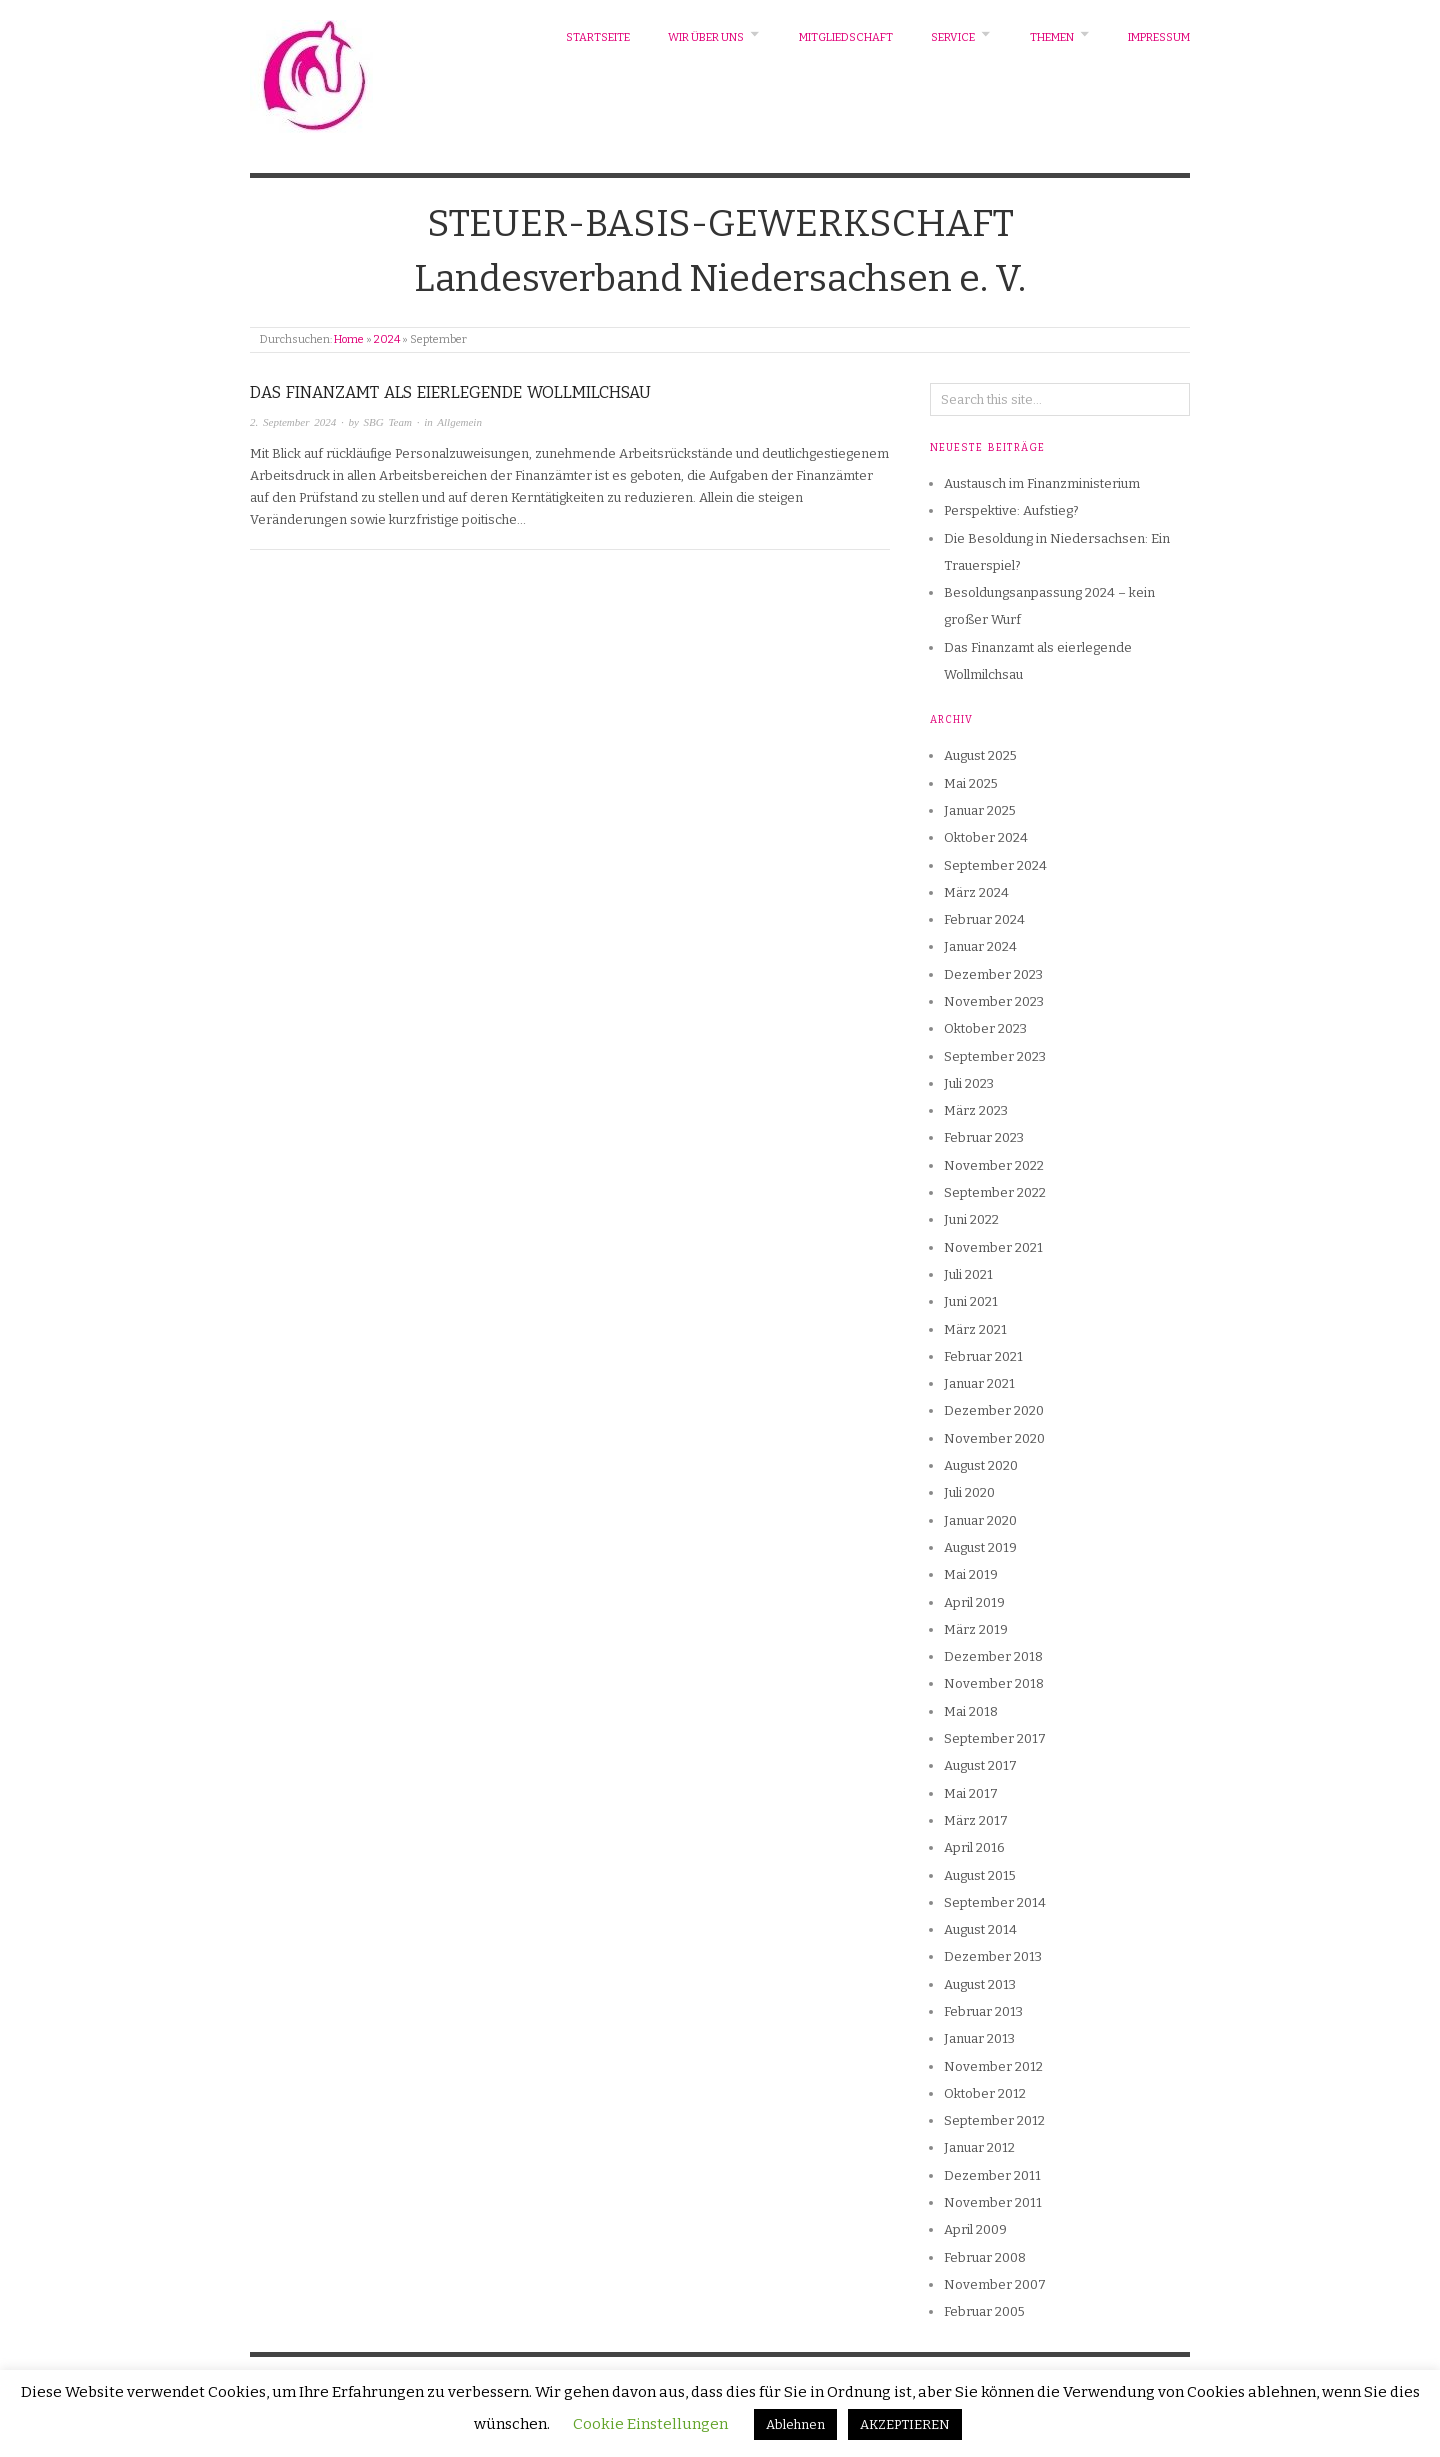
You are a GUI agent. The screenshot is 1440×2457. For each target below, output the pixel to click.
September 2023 (995, 1056)
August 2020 (981, 1465)
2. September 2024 (293, 422)
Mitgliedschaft (846, 37)
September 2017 (995, 1738)
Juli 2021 (968, 1274)
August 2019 (980, 1547)
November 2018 (994, 1683)
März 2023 (976, 1110)
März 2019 (976, 1629)
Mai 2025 (971, 783)
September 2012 (994, 2120)
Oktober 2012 (985, 2093)
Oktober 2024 (986, 837)
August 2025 (980, 755)
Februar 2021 (983, 1356)
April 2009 (975, 2229)
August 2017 (980, 1765)
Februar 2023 (984, 1137)
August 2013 (980, 1984)
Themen (1052, 37)
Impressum (1159, 37)
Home (349, 339)
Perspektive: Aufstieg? (1011, 510)
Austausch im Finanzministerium (1042, 483)
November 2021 (993, 1247)
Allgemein (459, 422)
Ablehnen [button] (795, 2424)
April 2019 (974, 1602)
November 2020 (994, 1438)
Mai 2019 (971, 1574)
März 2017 (976, 1820)
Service (953, 37)
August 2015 (980, 1875)
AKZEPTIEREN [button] (905, 2424)
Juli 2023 (969, 1083)
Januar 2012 (979, 2147)
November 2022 (994, 1165)
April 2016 (974, 1847)
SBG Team (388, 422)
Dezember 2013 (993, 1956)
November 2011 (993, 2202)
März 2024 (976, 892)
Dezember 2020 (994, 1410)
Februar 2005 (984, 2311)
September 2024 (995, 865)
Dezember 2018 (993, 1656)
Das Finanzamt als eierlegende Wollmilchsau (450, 392)
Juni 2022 (971, 1219)
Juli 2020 (969, 1492)
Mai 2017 (971, 1793)
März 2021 (975, 1329)
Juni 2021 (971, 1301)
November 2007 (995, 2284)
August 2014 (980, 1929)
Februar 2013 (983, 2011)
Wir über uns (706, 37)
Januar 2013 (979, 2038)
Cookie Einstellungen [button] (650, 2424)
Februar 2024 (984, 919)
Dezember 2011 (992, 2175)
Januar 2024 (980, 946)
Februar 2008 (985, 2257)
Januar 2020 (980, 1520)
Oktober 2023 (985, 1028)
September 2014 (995, 1902)
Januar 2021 (979, 1383)
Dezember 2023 (993, 974)
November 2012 (993, 2066)
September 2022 (995, 1192)
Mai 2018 (971, 1711)
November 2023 (994, 1001)
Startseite (598, 37)
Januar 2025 (980, 810)
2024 (387, 339)
